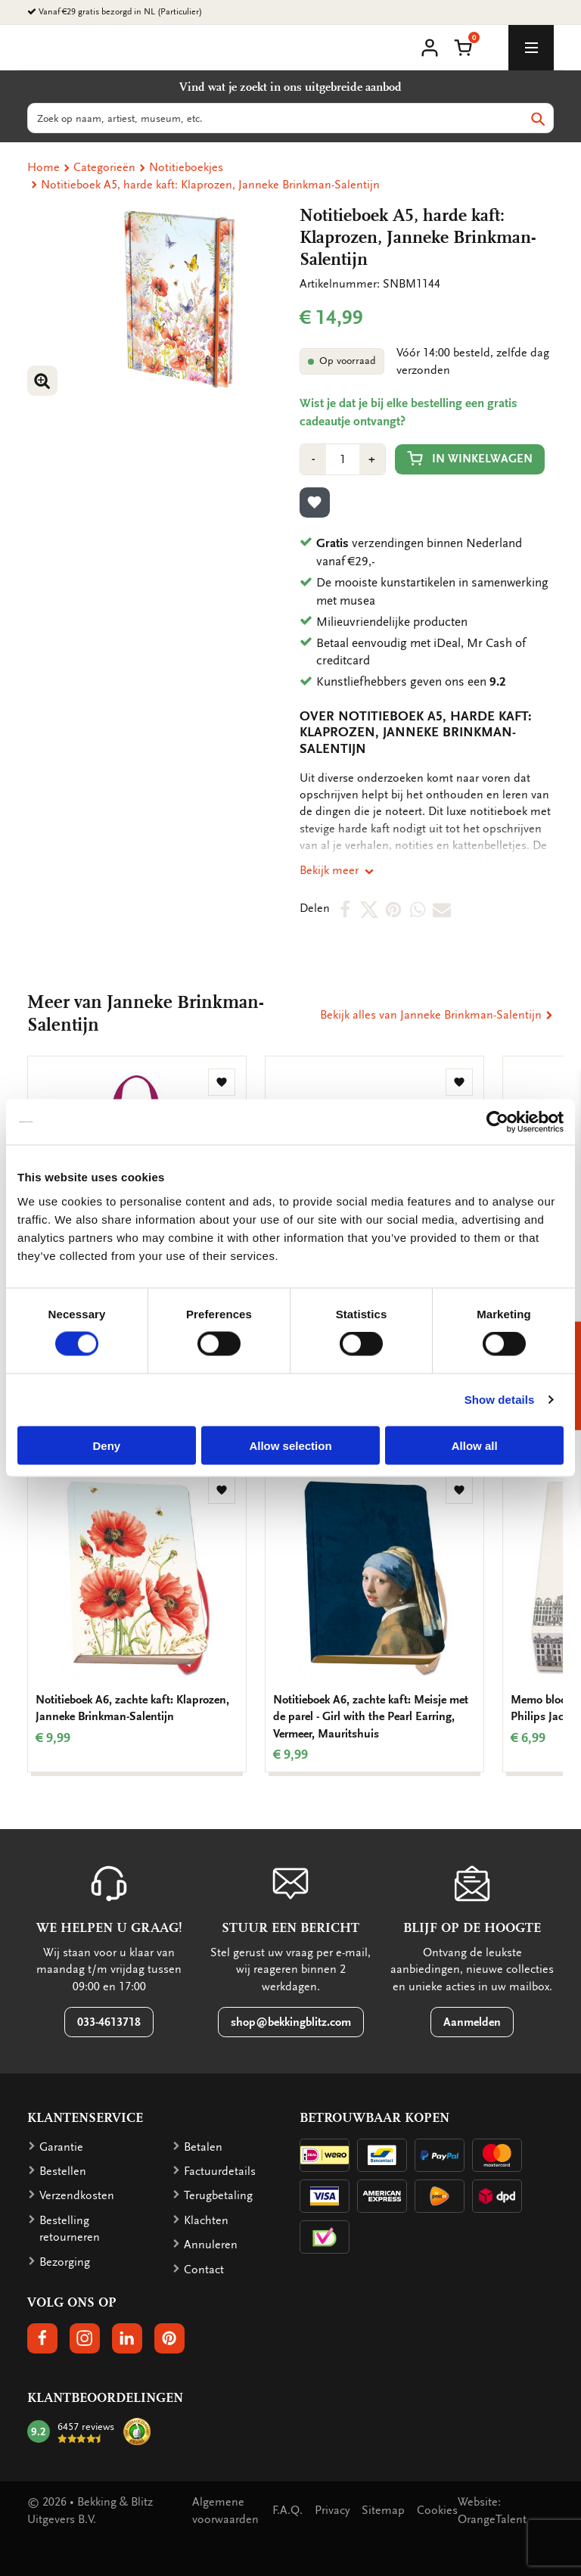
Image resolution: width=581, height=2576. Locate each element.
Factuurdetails (220, 2171)
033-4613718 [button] (109, 2022)
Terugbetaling (218, 2195)
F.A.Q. (287, 2510)
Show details (499, 1399)
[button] (463, 46)
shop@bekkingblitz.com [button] (291, 2022)
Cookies (437, 2510)
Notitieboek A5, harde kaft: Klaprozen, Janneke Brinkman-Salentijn (210, 184)
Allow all (475, 1445)
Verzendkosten (76, 2195)
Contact (204, 2269)
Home (43, 167)
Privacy (332, 2510)
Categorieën (104, 167)
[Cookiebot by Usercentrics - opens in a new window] (497, 1122)
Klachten (206, 2220)
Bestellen (62, 2171)
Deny (106, 1445)
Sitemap (383, 2510)
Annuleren (211, 2244)
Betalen (203, 2147)
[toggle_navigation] (531, 47)
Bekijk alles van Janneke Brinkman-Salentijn (437, 1015)
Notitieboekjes (186, 167)
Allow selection (290, 1445)
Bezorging (64, 2262)
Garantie (61, 2147)
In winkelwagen (470, 458)
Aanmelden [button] (472, 2022)
